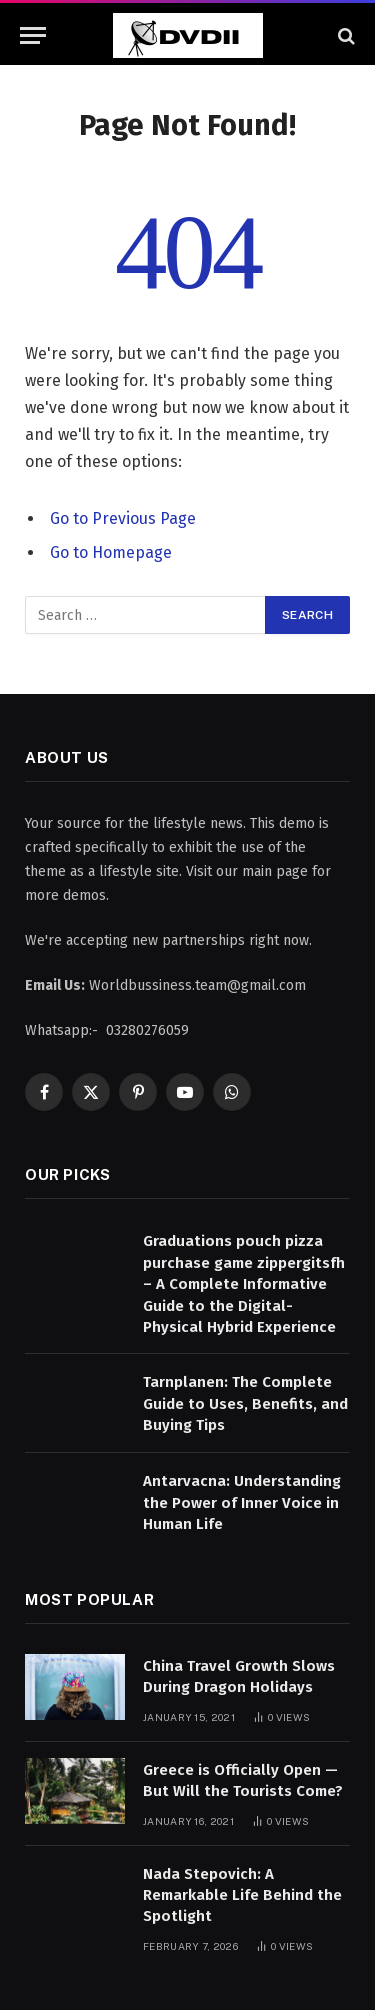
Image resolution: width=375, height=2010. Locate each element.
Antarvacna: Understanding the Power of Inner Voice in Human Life (242, 1502)
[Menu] (33, 35)
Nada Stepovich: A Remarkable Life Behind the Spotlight (242, 1895)
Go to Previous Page (123, 518)
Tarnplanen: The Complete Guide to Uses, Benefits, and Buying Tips (245, 1403)
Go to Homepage (111, 552)
